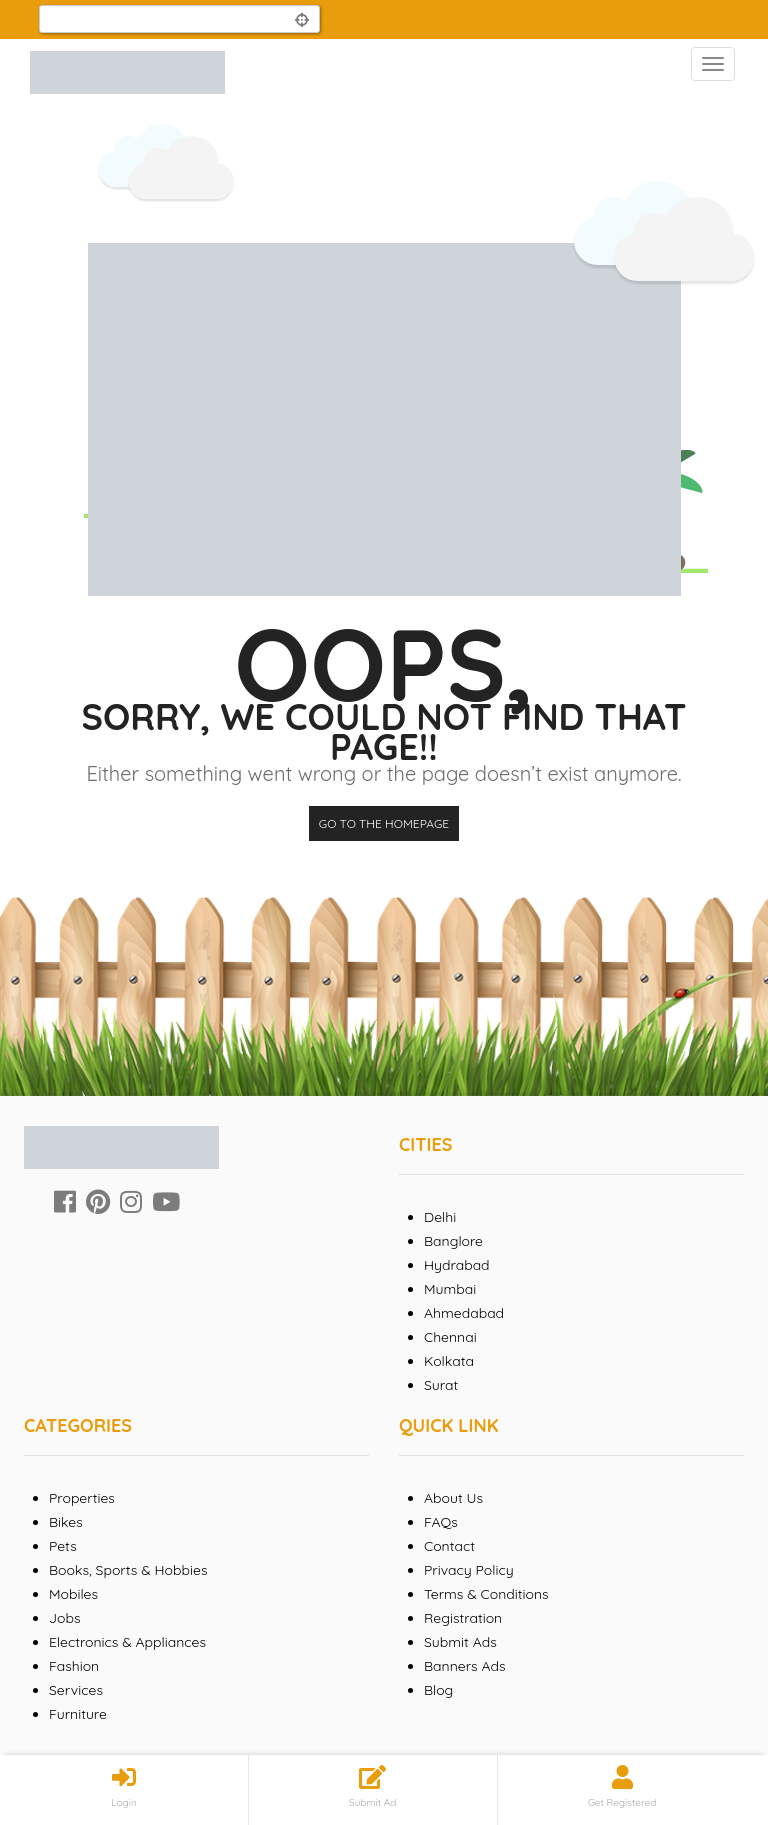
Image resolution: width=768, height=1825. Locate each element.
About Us (453, 1498)
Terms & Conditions (486, 1594)
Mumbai (450, 1289)
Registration (463, 1618)
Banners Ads (465, 1666)
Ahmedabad (464, 1313)
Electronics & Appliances (127, 1642)
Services (76, 1690)
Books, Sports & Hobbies (128, 1570)
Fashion (74, 1666)
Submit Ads (460, 1642)
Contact (449, 1546)
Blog (438, 1690)
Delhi (440, 1217)
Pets (63, 1546)
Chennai (450, 1337)
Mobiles (73, 1594)
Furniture (78, 1714)
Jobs (65, 1618)
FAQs (441, 1522)
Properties (82, 1498)
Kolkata (449, 1361)
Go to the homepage (384, 823)
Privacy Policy (469, 1570)
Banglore (453, 1241)
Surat (441, 1385)
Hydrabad (457, 1265)
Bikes (66, 1522)
